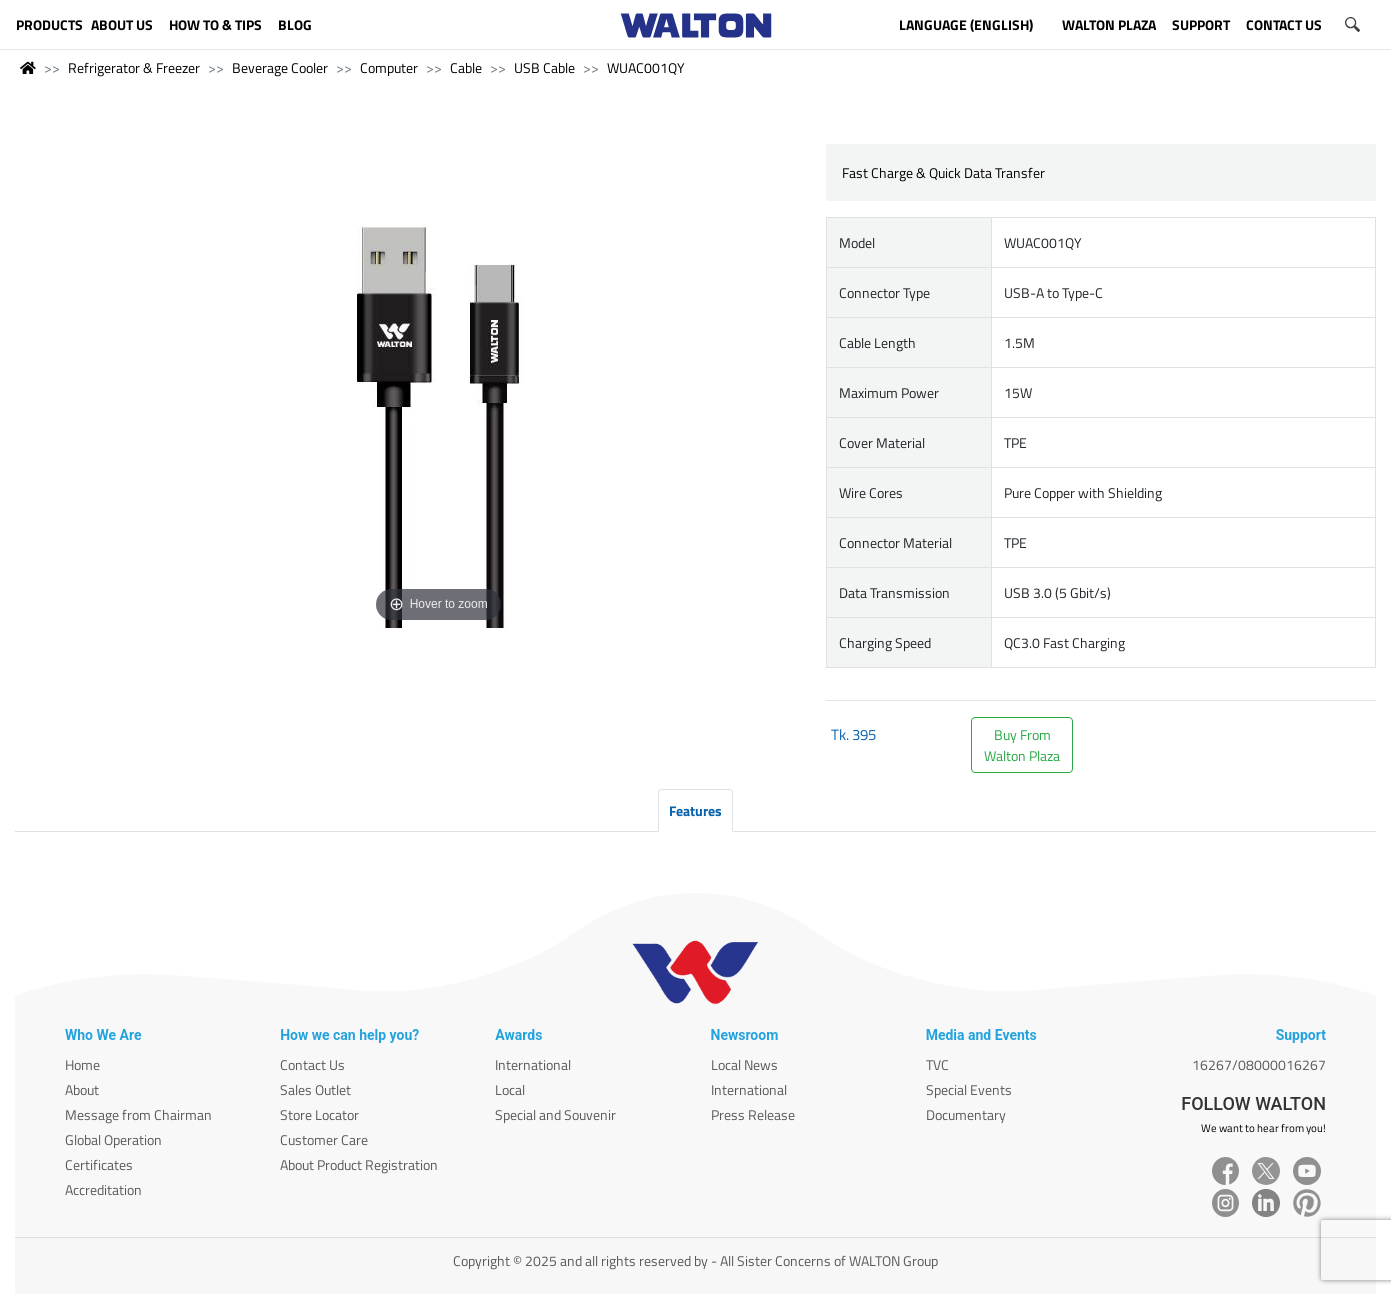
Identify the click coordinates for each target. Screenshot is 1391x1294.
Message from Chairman (138, 1114)
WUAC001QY (646, 67)
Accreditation (103, 1189)
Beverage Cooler (280, 67)
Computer (389, 67)
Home (82, 1064)
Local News (744, 1064)
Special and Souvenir (555, 1114)
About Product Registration (359, 1164)
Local (510, 1089)
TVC (937, 1064)
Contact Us (312, 1064)
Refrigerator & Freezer (134, 67)
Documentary (966, 1114)
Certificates (99, 1164)
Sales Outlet (315, 1089)
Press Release (753, 1114)
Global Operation (113, 1139)
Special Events (969, 1089)
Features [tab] (695, 810)
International (533, 1064)
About (82, 1089)
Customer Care (324, 1139)
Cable (466, 67)
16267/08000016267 (1259, 1064)
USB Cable (544, 67)
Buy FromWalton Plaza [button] (1022, 745)
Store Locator (319, 1114)
